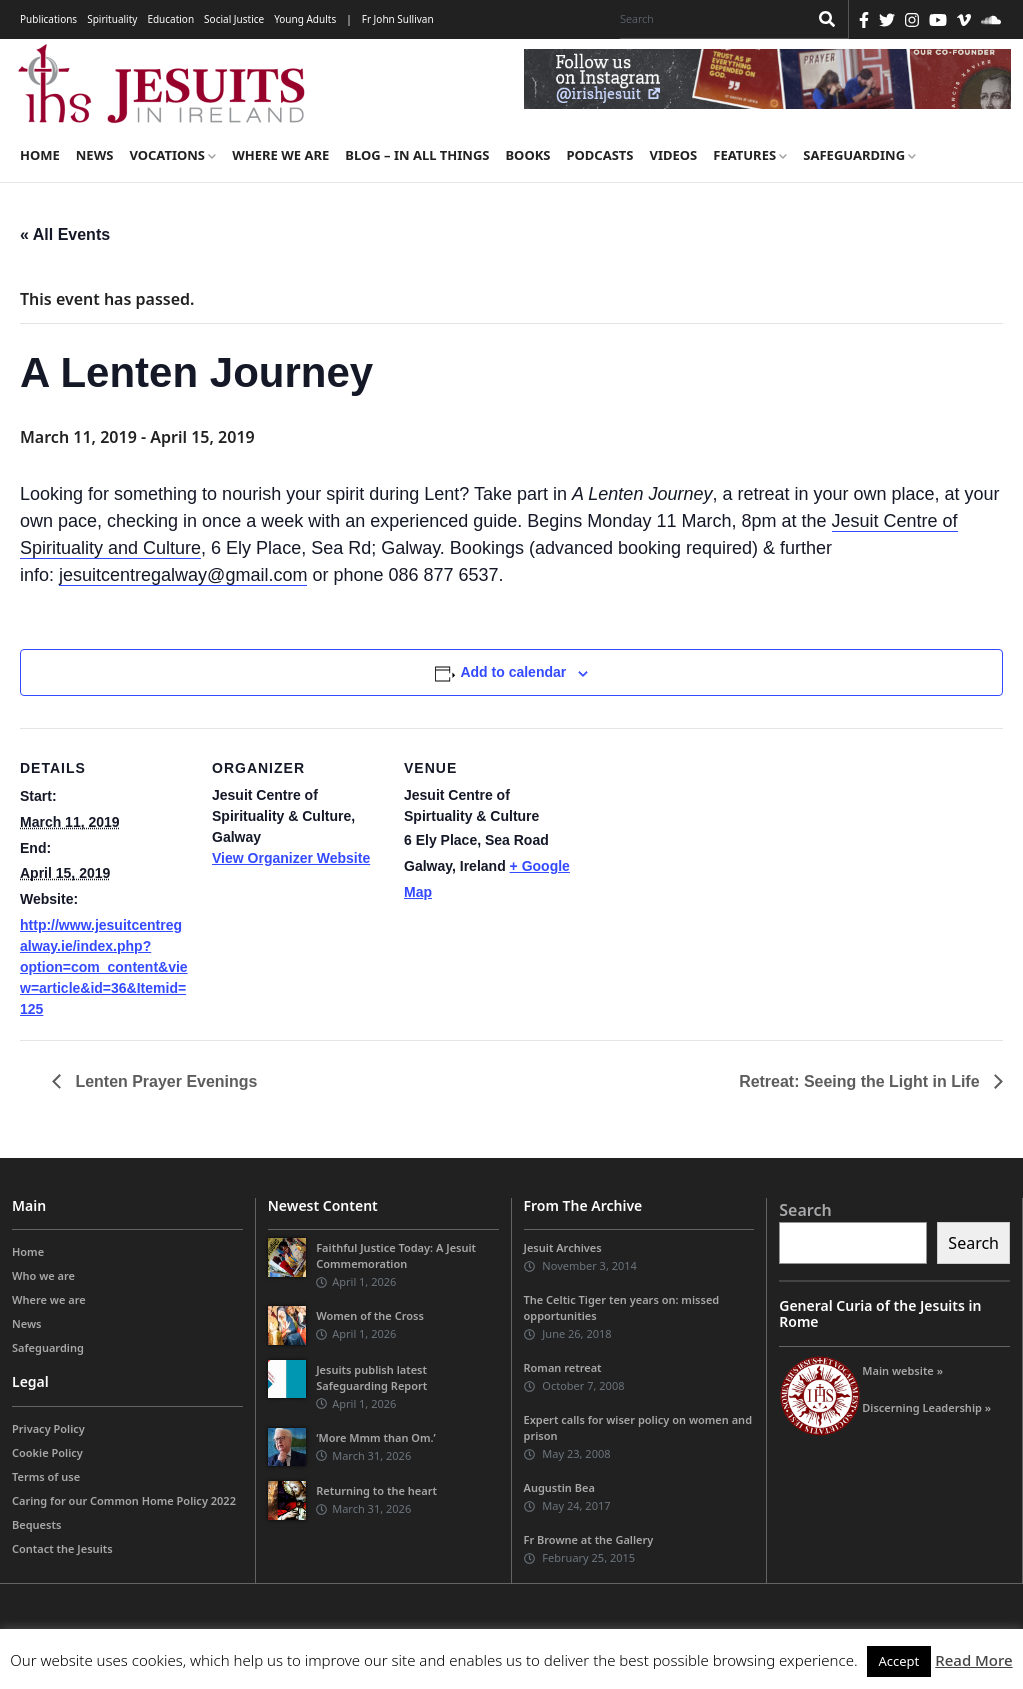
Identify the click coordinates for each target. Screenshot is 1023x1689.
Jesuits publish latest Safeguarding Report (371, 1377)
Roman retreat (563, 1368)
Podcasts (599, 155)
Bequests (36, 1524)
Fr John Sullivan (398, 19)
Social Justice (234, 19)
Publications (48, 19)
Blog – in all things (417, 155)
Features (750, 155)
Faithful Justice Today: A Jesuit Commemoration (396, 1256)
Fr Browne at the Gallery (589, 1540)
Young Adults (305, 19)
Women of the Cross (370, 1316)
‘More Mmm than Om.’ (376, 1437)
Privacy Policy (48, 1428)
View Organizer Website (291, 858)
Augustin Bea (559, 1488)
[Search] (709, 19)
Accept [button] (899, 1661)
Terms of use (46, 1476)
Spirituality (112, 19)
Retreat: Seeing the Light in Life (861, 1081)
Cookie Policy (47, 1452)
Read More (973, 1660)
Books (527, 155)
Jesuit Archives (563, 1248)
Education (170, 19)
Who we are (43, 1276)
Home (40, 155)
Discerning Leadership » (926, 1407)
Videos (674, 155)
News (95, 155)
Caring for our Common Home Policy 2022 (124, 1500)
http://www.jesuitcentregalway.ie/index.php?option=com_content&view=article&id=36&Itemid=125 (104, 967)
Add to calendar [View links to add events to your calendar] (513, 672)
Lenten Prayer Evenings (164, 1081)
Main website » (902, 1370)
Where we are (280, 155)
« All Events (65, 234)
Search (805, 1210)
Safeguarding (859, 155)
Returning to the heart (376, 1490)
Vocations (172, 155)
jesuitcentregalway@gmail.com (183, 575)
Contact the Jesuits (62, 1548)
